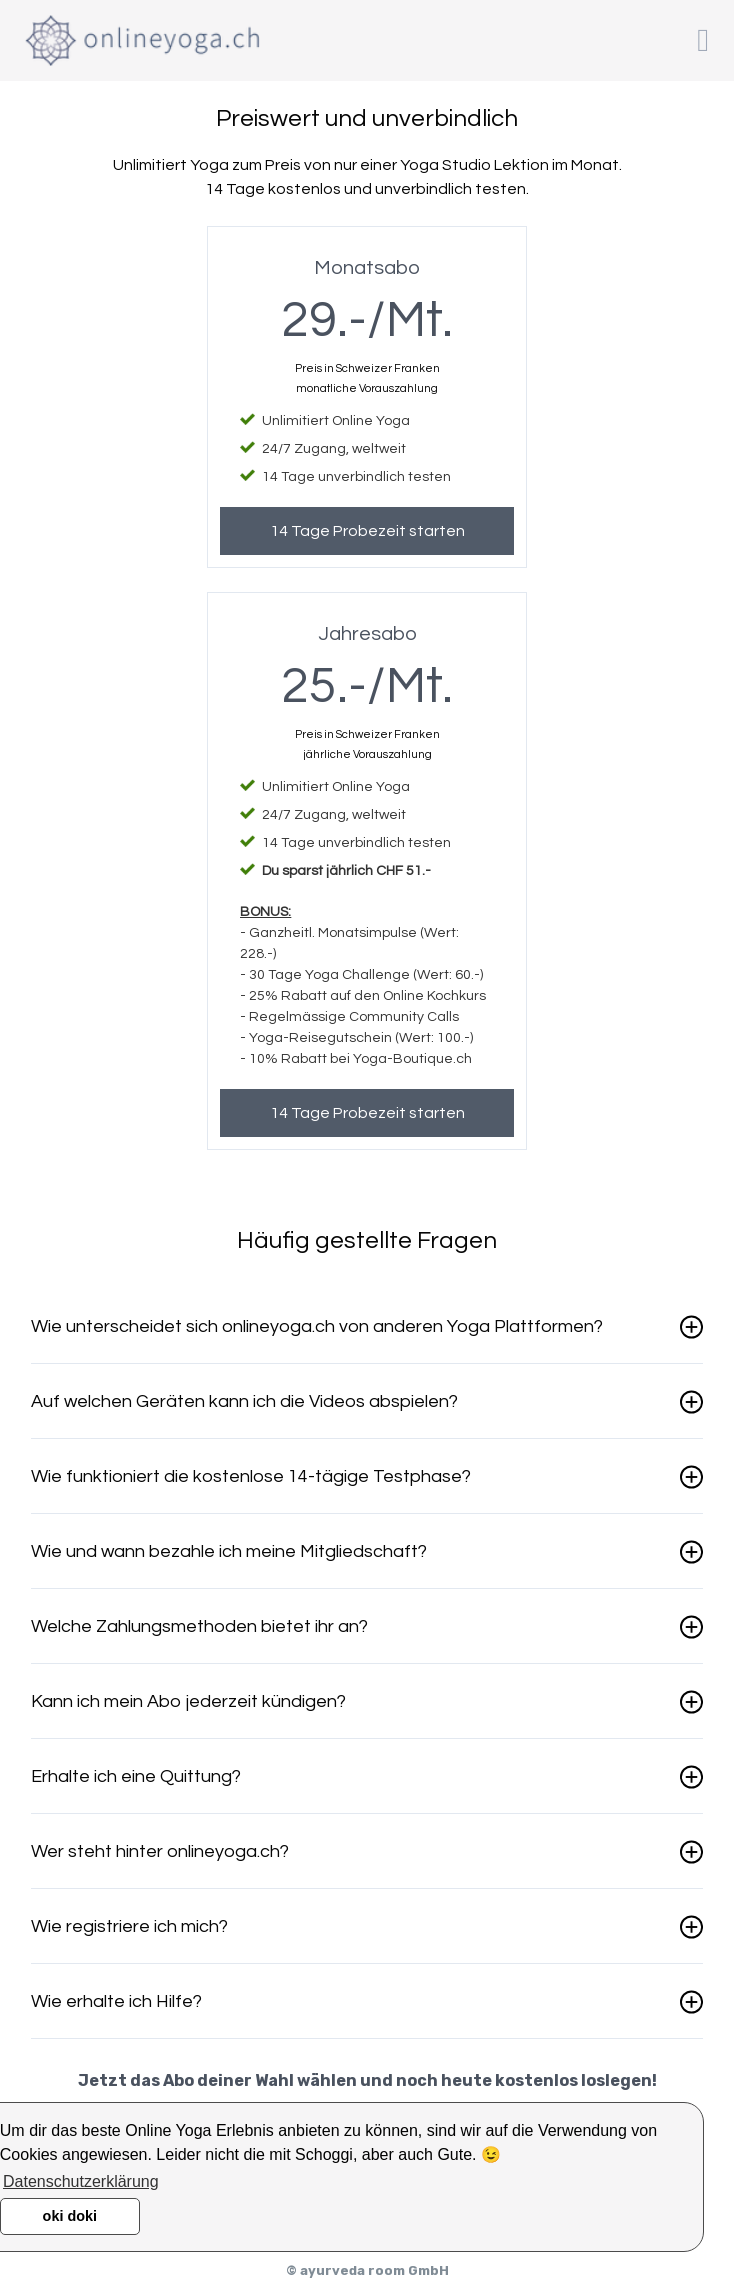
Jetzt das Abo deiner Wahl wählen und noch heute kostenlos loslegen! (367, 2080)
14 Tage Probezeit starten (367, 531)
